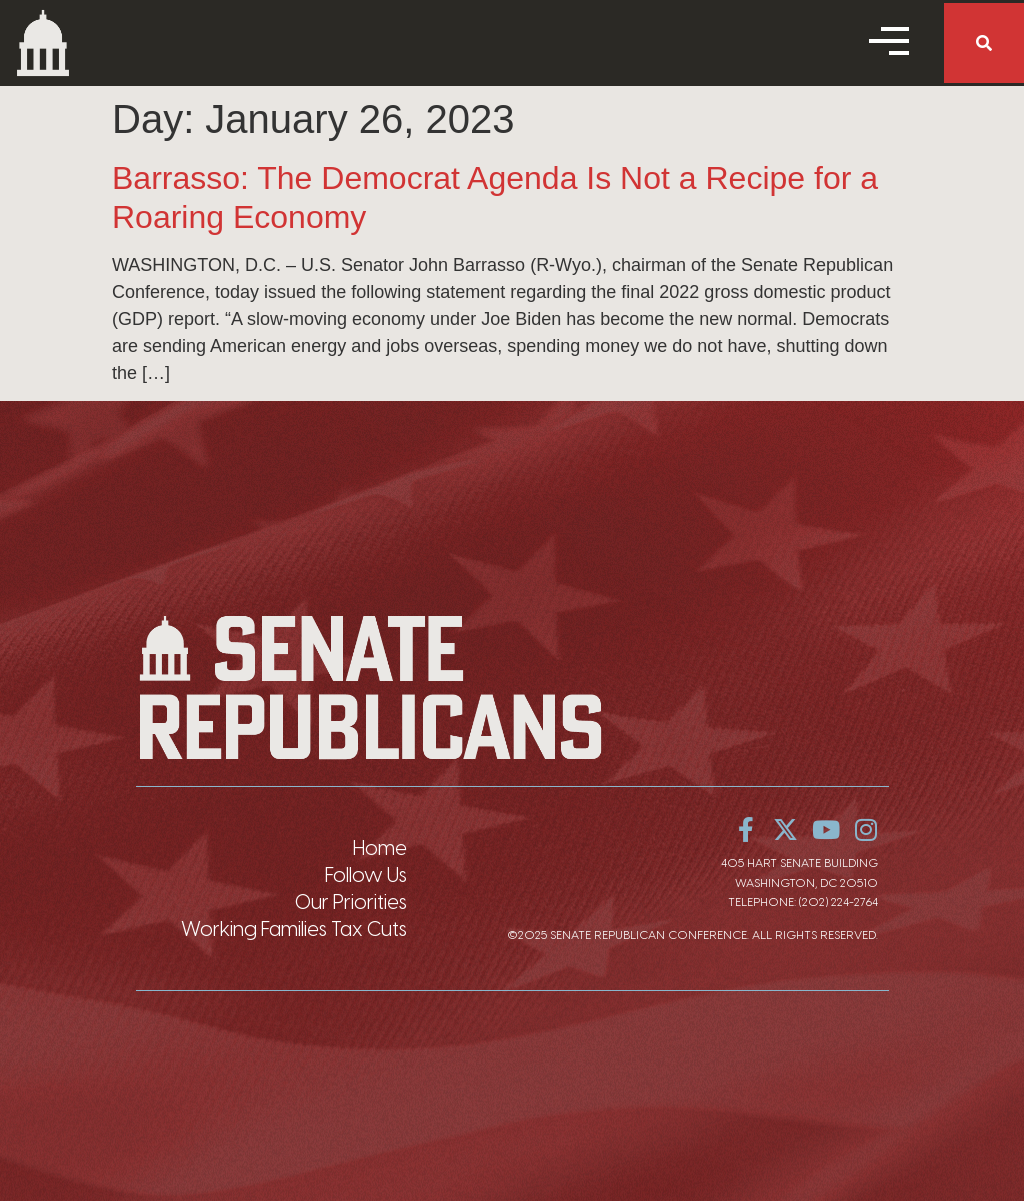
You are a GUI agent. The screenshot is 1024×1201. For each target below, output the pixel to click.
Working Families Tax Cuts (294, 929)
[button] (984, 43)
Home (380, 848)
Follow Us (366, 875)
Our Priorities (351, 902)
